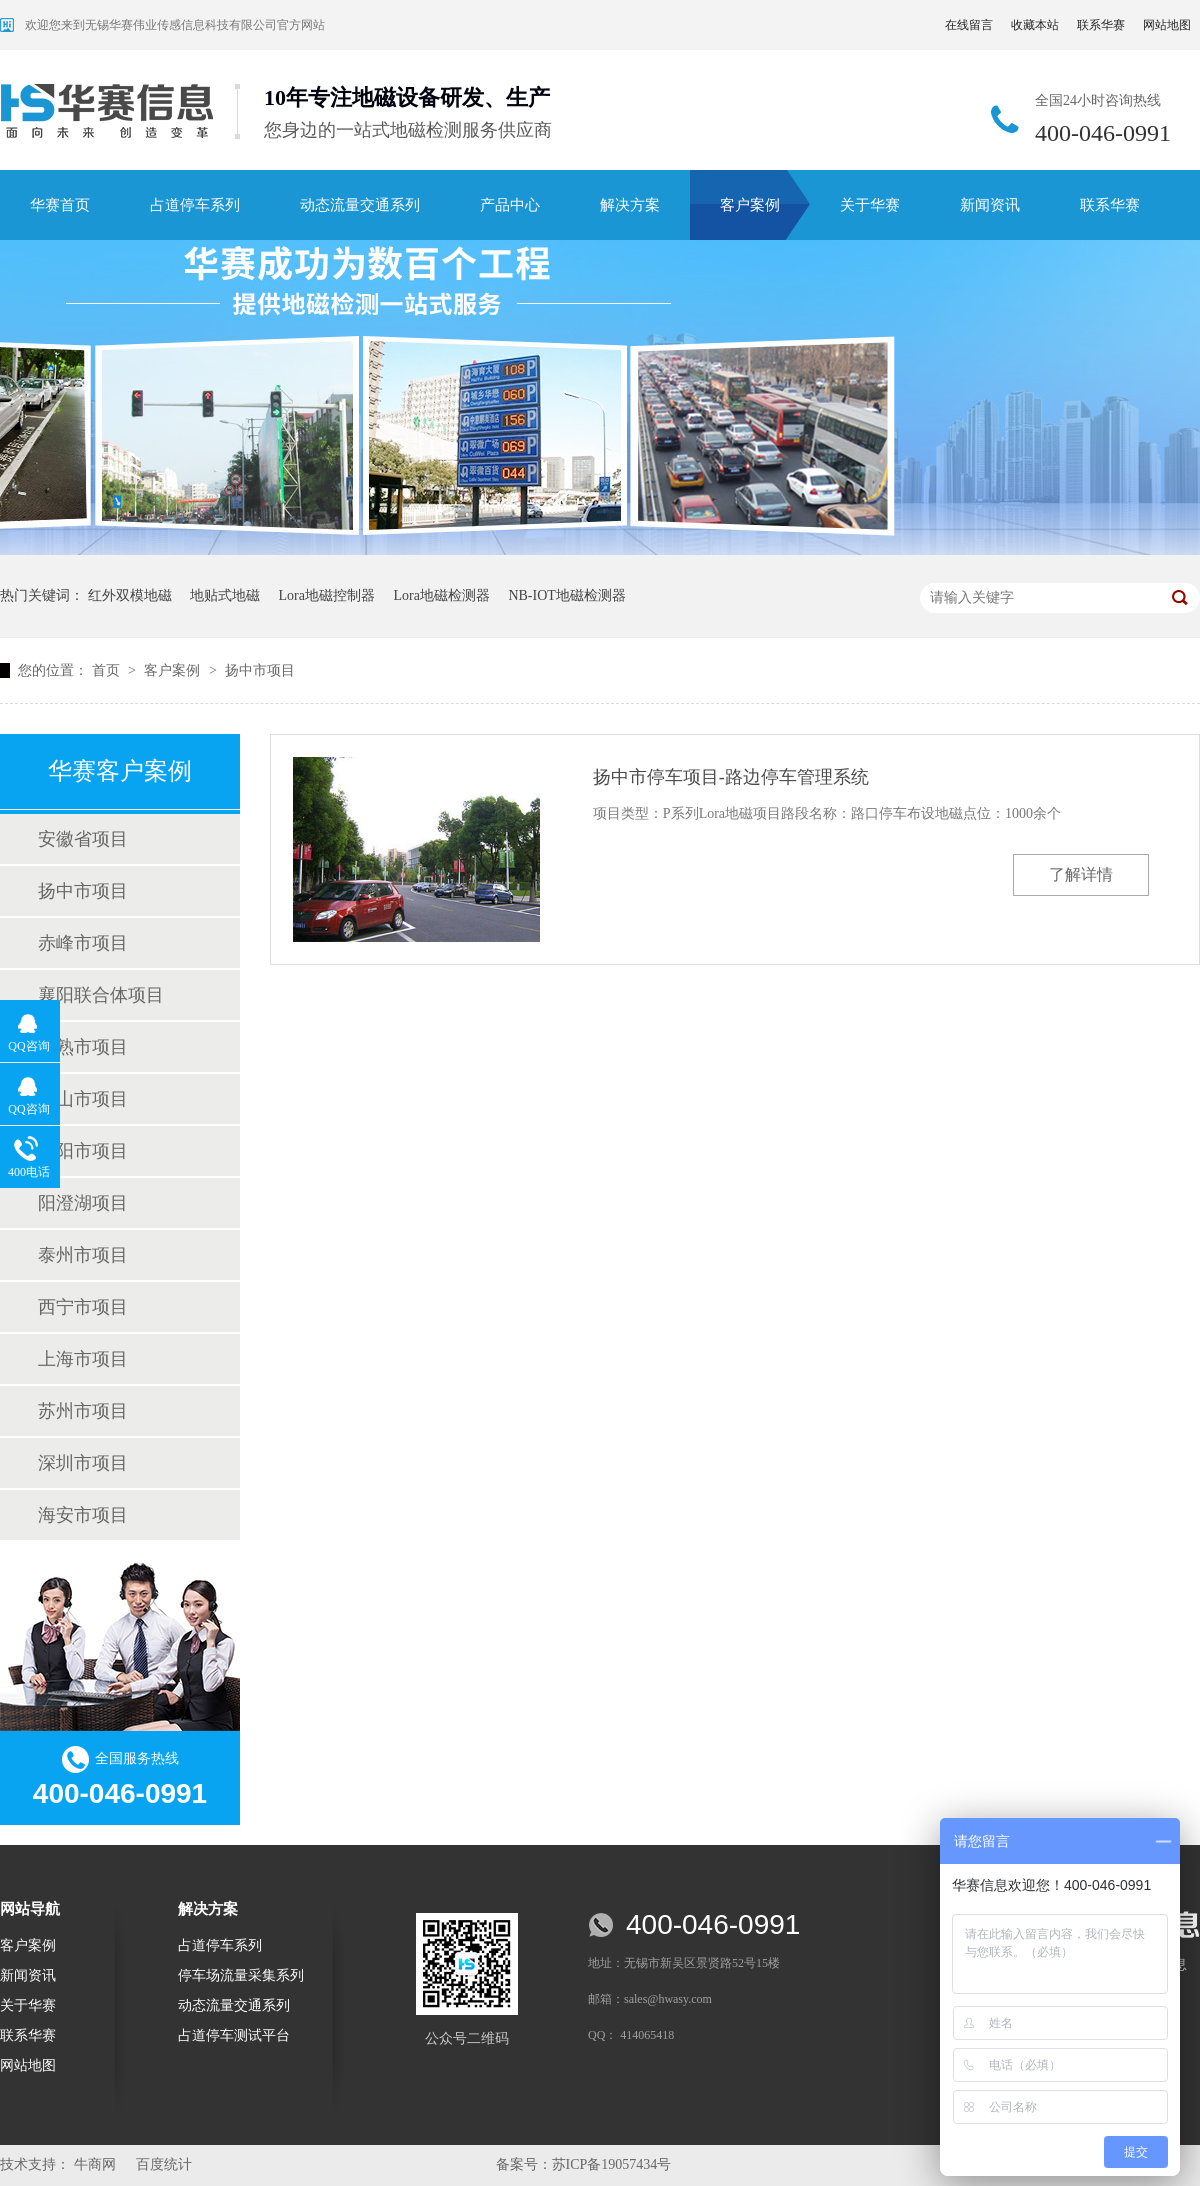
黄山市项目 (83, 1099)
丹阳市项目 (83, 1151)
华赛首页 (60, 205)
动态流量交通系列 (360, 205)
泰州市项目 (83, 1255)
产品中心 (510, 205)
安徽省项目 (83, 839)
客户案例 (750, 205)
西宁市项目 (83, 1307)
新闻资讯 (990, 205)
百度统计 (164, 2164)
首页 (108, 670)
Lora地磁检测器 (441, 595)
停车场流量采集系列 (241, 1975)
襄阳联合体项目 (101, 995)
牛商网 (95, 2164)
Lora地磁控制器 (327, 595)
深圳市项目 (83, 1463)
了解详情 (1081, 874)
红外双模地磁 (130, 595)
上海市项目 (83, 1359)
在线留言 (969, 25)
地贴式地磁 (225, 595)
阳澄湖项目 (83, 1203)
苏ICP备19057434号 (612, 2164)
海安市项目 (83, 1515)
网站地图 (1167, 25)
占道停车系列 (195, 205)
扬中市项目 (260, 670)
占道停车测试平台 (234, 2035)
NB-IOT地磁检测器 (566, 595)
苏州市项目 (83, 1411)
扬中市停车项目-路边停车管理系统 (731, 777)
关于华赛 (870, 205)
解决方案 (630, 205)
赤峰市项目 (83, 943)
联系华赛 (1101, 25)
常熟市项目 (83, 1047)
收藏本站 (1035, 25)
